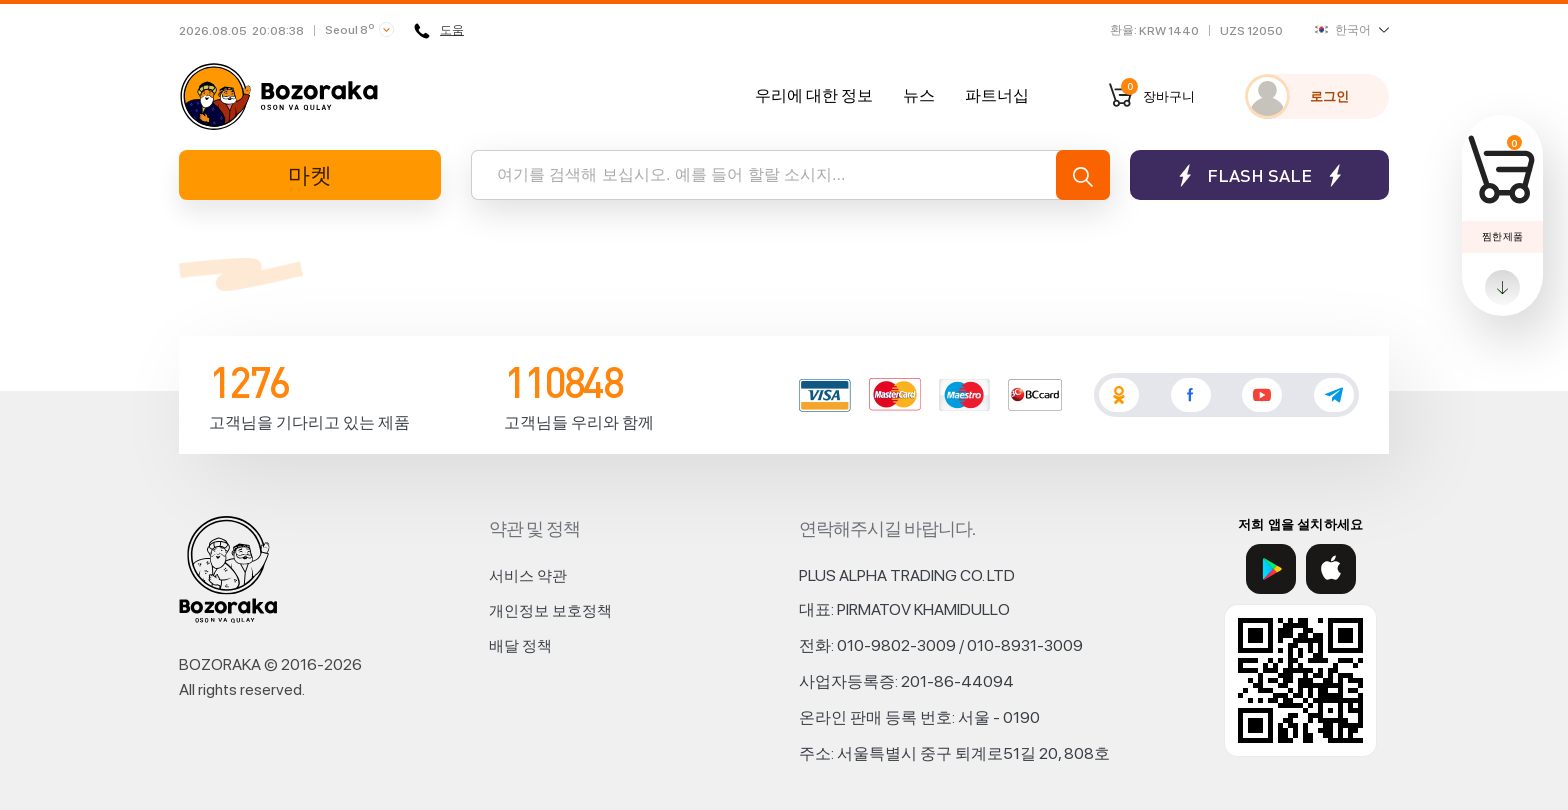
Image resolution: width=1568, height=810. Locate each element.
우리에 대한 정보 (814, 95)
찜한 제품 (1502, 236)
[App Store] (1331, 569)
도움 (439, 31)
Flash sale (1259, 175)
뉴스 (919, 95)
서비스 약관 (528, 576)
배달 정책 (520, 646)
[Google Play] (1271, 569)
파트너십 (997, 95)
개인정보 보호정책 (550, 611)
